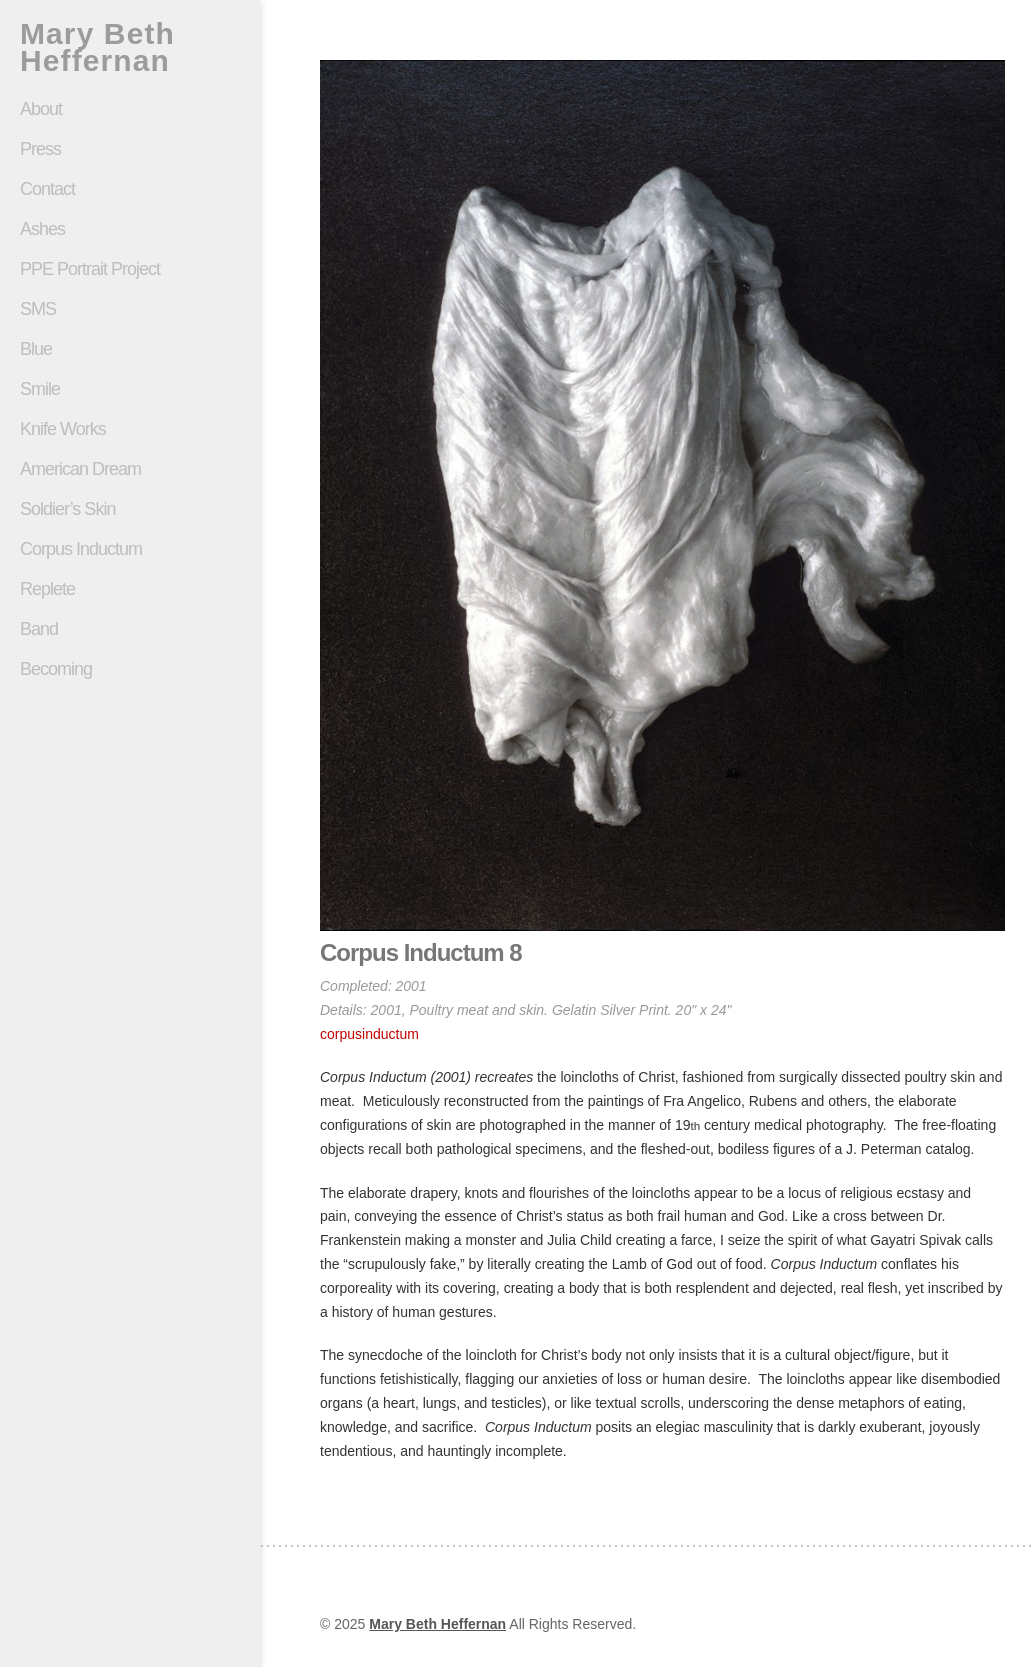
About (41, 109)
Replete (47, 589)
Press (40, 149)
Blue (36, 349)
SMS (38, 309)
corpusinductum (369, 1034)
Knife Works (63, 429)
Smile (130, 389)
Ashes (42, 229)
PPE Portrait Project (90, 269)
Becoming (56, 669)
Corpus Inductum (81, 549)
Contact (47, 189)
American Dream (80, 469)
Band (39, 629)
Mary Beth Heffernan (97, 47)
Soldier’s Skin (130, 509)
